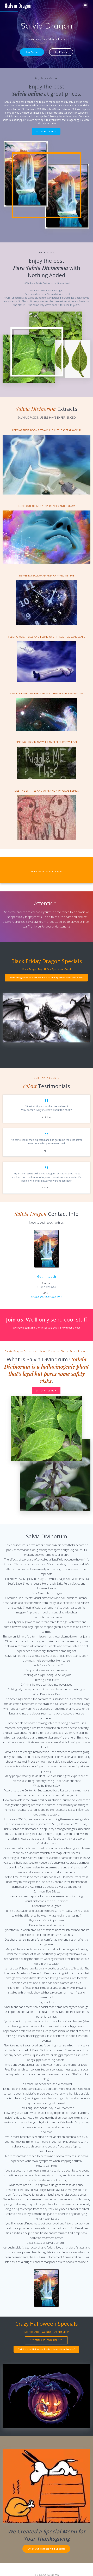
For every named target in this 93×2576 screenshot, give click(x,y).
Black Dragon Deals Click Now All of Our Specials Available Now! (46, 971)
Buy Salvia (32, 52)
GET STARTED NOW (46, 125)
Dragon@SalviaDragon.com (46, 1290)
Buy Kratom (61, 52)
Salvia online (27, 87)
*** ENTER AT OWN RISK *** (46, 2334)
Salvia (18, 5)
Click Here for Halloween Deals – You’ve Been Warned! (46, 2343)
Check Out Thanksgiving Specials (46, 2542)
